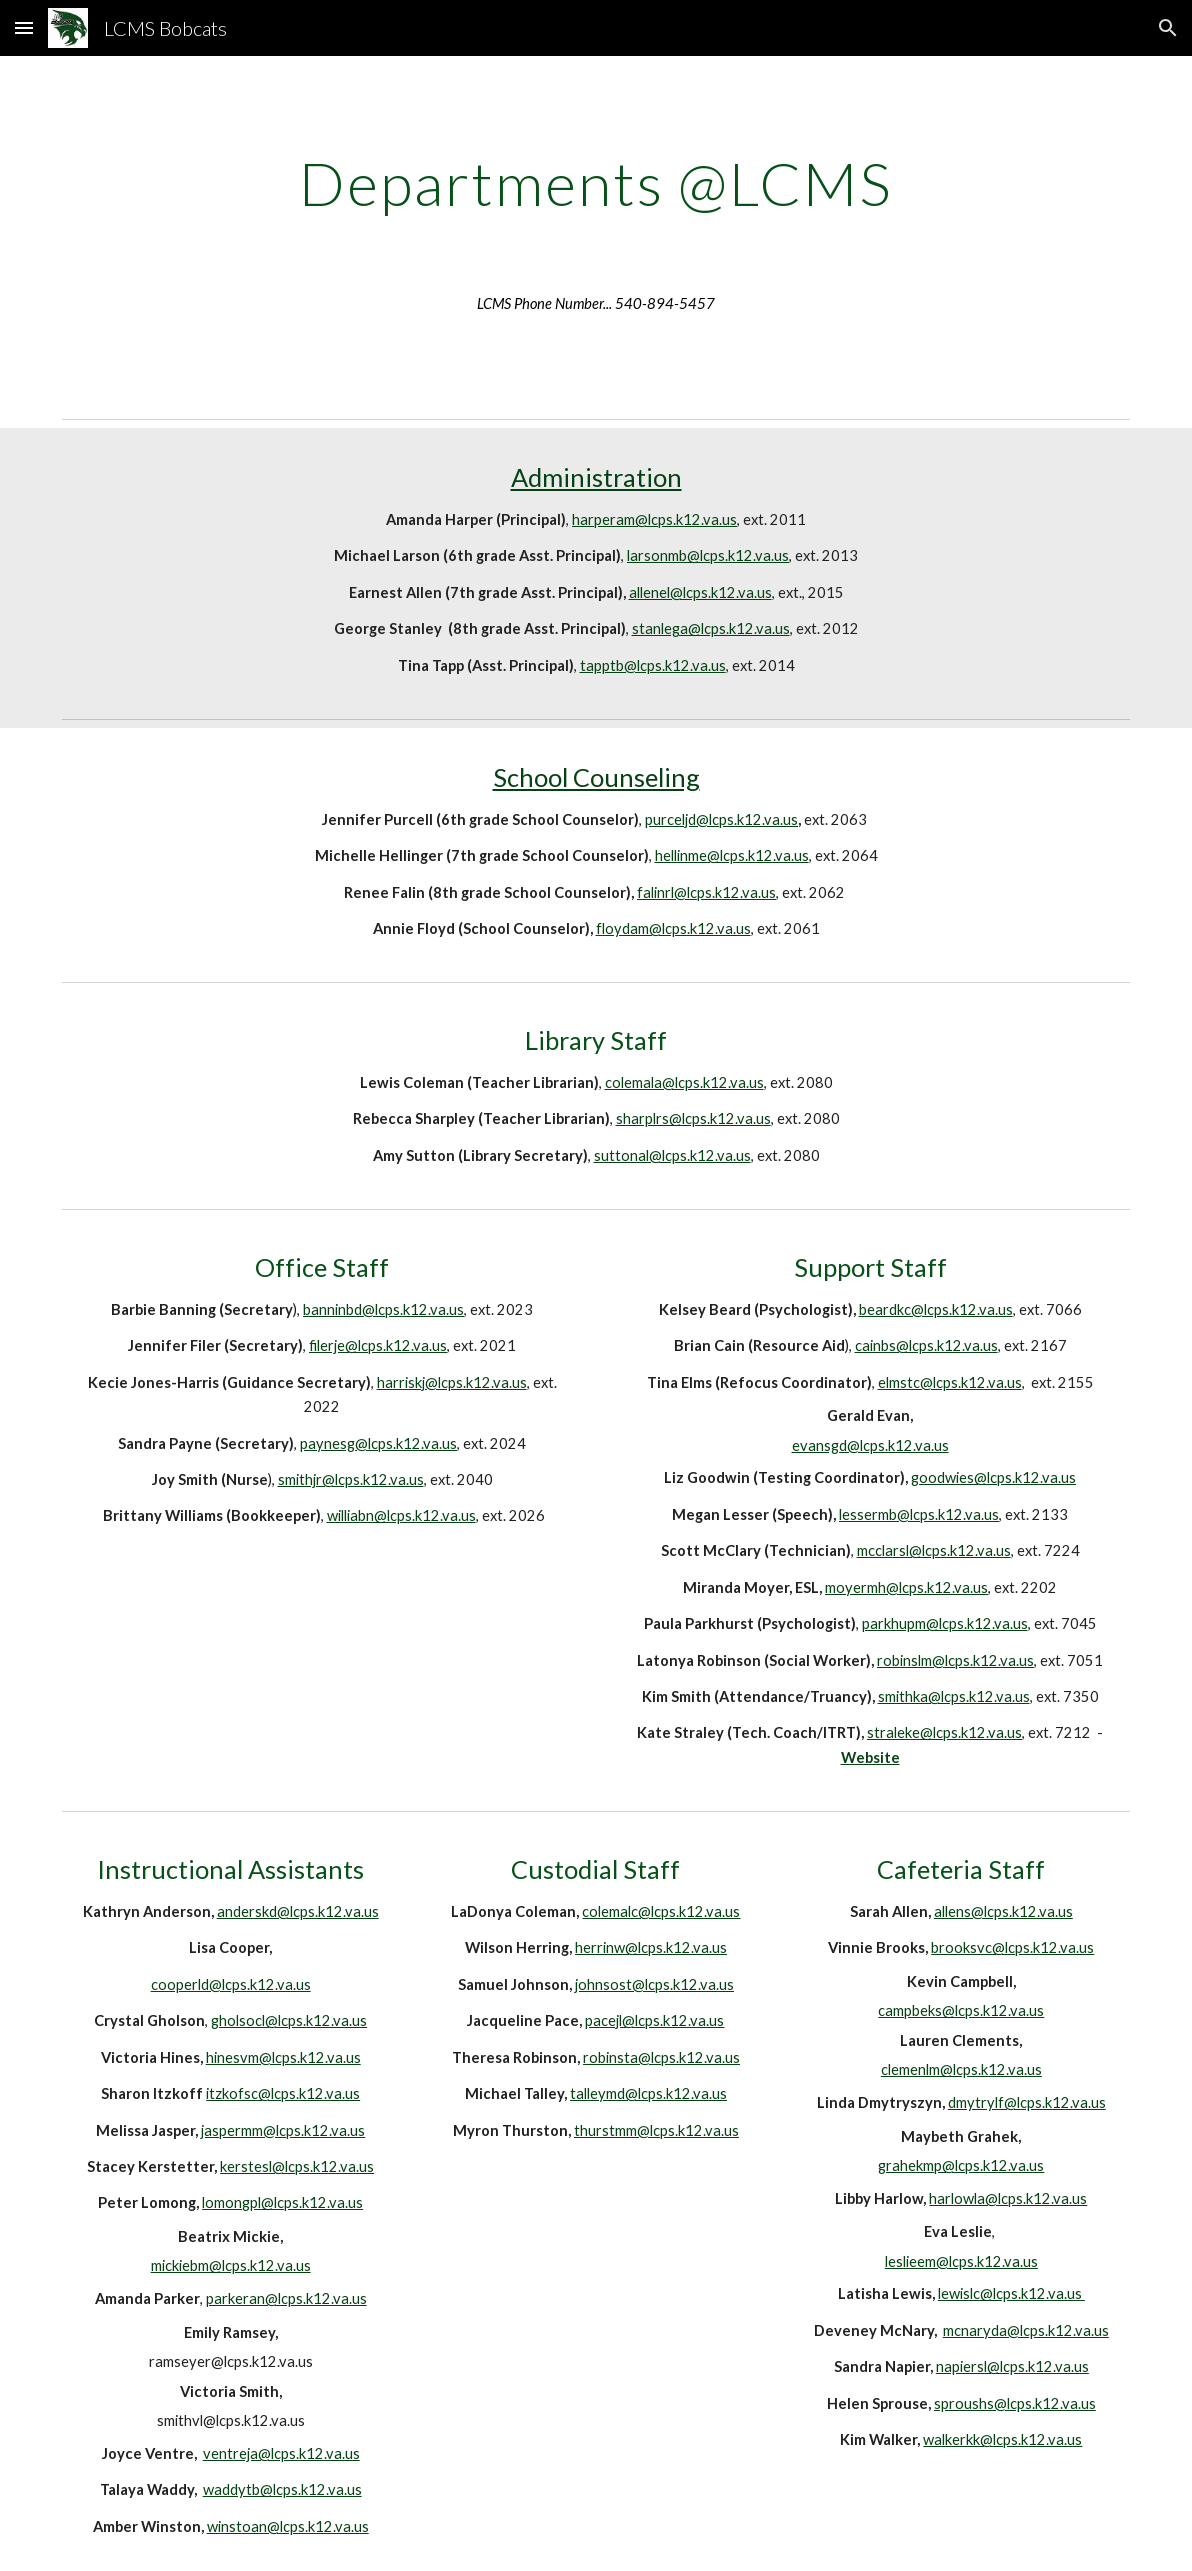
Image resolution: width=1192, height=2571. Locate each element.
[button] (24, 27)
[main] (596, 183)
